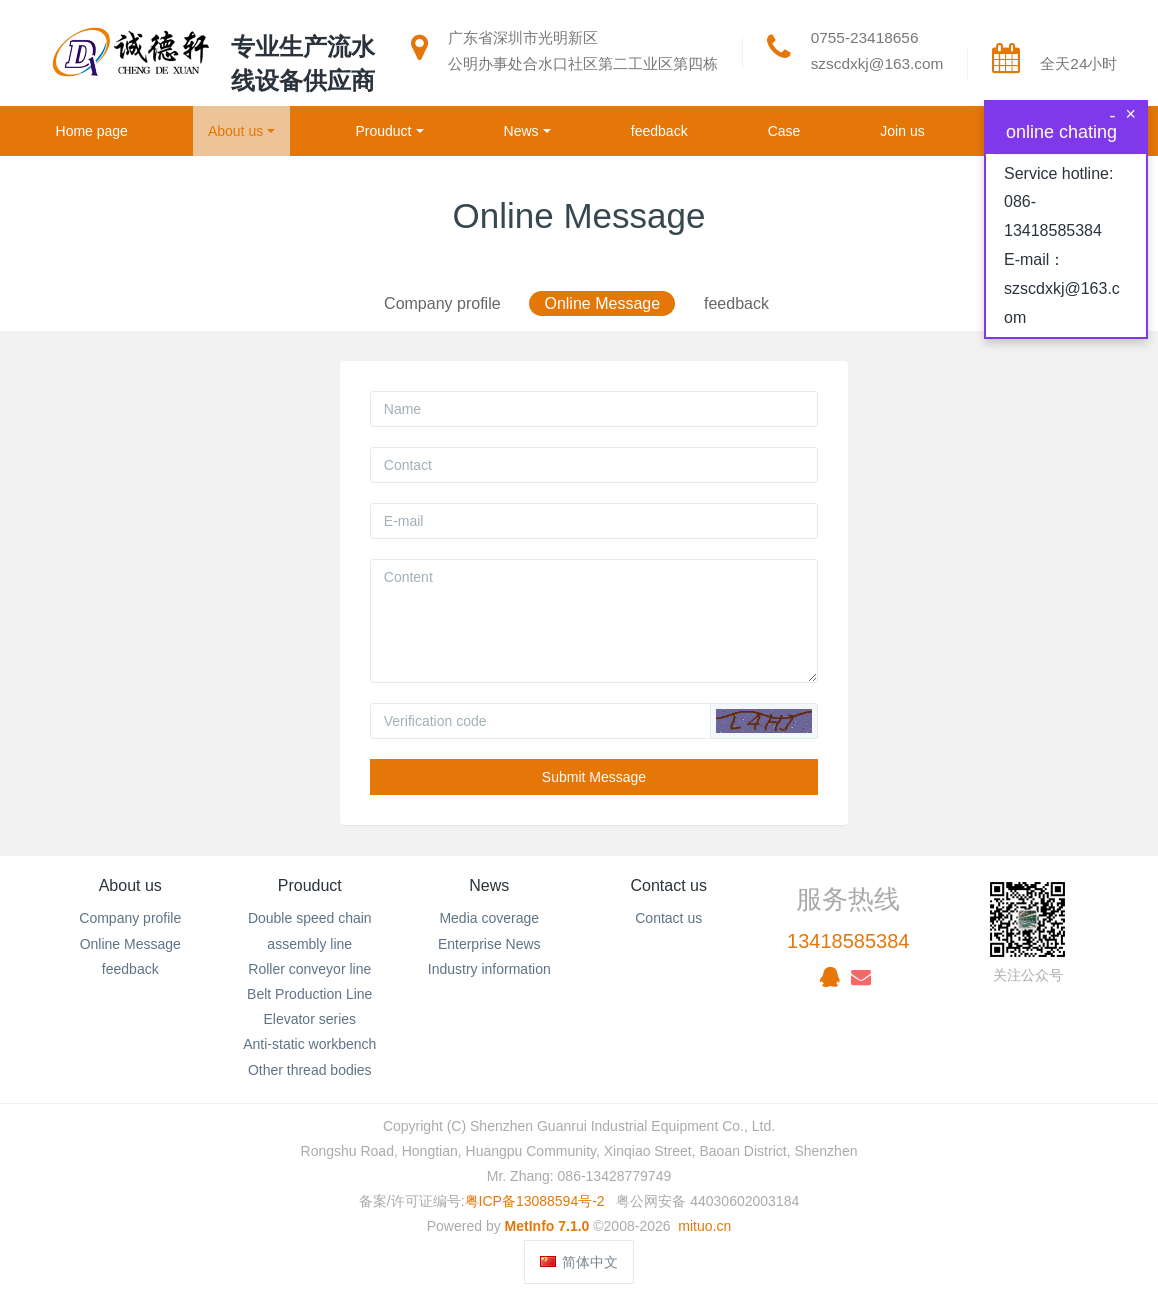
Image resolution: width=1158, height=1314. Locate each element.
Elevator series (309, 1019)
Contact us (668, 885)
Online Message (602, 303)
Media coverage (489, 918)
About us (130, 885)
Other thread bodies (310, 1070)
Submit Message (594, 777)
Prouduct (310, 885)
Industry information (489, 969)
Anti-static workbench (309, 1044)
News (489, 885)
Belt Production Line (309, 994)
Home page (92, 131)
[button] (764, 721)
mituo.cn (704, 1226)
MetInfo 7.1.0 (547, 1226)
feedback (736, 303)
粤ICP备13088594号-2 (535, 1201)
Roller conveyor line (309, 969)
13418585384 (848, 941)
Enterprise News (489, 944)
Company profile (442, 303)
